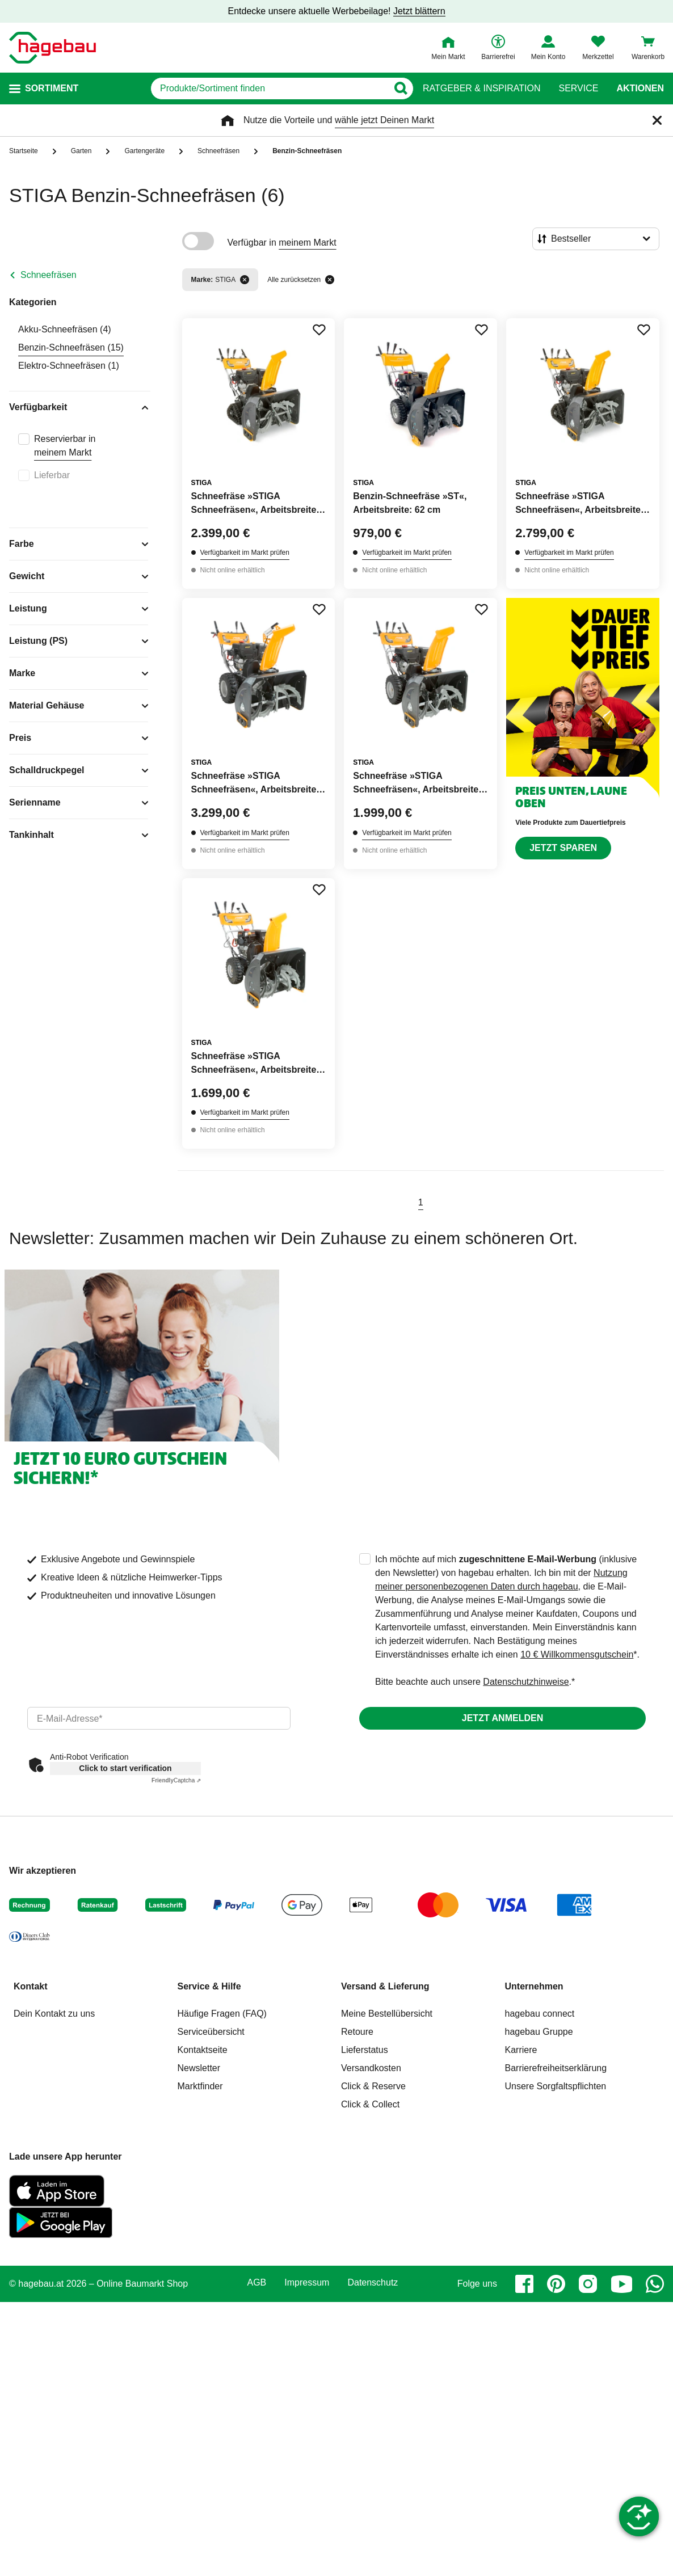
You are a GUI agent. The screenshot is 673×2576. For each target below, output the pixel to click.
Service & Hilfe (209, 1986)
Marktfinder (200, 2086)
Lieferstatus (364, 2050)
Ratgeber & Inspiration (481, 88)
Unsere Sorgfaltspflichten (556, 2086)
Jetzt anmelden (502, 1718)
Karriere (521, 2050)
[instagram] (588, 2284)
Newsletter (199, 2068)
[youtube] (621, 2284)
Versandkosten (371, 2068)
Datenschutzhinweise (526, 1682)
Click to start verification (125, 1768)
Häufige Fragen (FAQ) (222, 2013)
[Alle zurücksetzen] (329, 279)
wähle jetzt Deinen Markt (384, 120)
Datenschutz (372, 2282)
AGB (257, 2282)
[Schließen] (657, 120)
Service (578, 88)
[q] (269, 88)
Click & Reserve (373, 2086)
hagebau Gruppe (539, 2032)
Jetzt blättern (419, 11)
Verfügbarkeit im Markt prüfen (244, 552)
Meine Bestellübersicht (386, 2013)
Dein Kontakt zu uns (54, 2013)
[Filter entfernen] (244, 279)
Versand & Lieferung (385, 1986)
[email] (159, 1718)
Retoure (357, 2032)
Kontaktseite (203, 2050)
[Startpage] (52, 48)
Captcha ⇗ (176, 1780)
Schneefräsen (48, 275)
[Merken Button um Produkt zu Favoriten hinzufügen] (319, 329)
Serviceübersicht (211, 2032)
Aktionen (640, 88)
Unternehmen (534, 1986)
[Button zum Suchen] (400, 88)
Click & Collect (370, 2104)
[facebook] (524, 2284)
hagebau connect (540, 2013)
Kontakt (31, 1986)
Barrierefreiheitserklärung (556, 2068)
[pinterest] (556, 2284)
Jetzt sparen (563, 848)
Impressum (306, 2282)
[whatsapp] (655, 2284)
